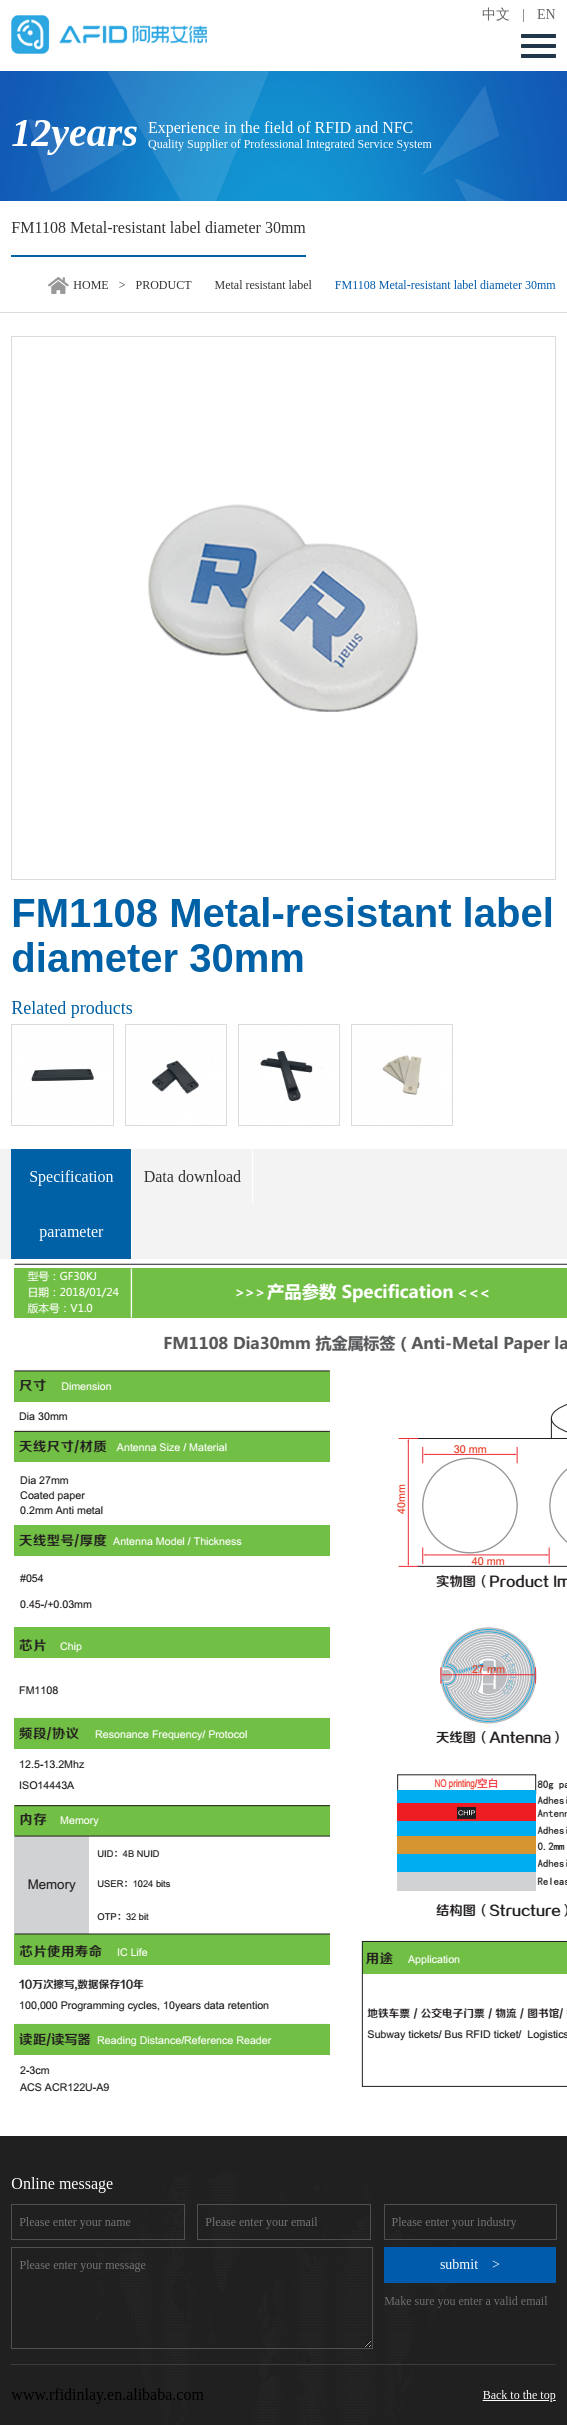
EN (546, 14)
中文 (496, 14)
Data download (192, 1176)
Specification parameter (71, 1204)
